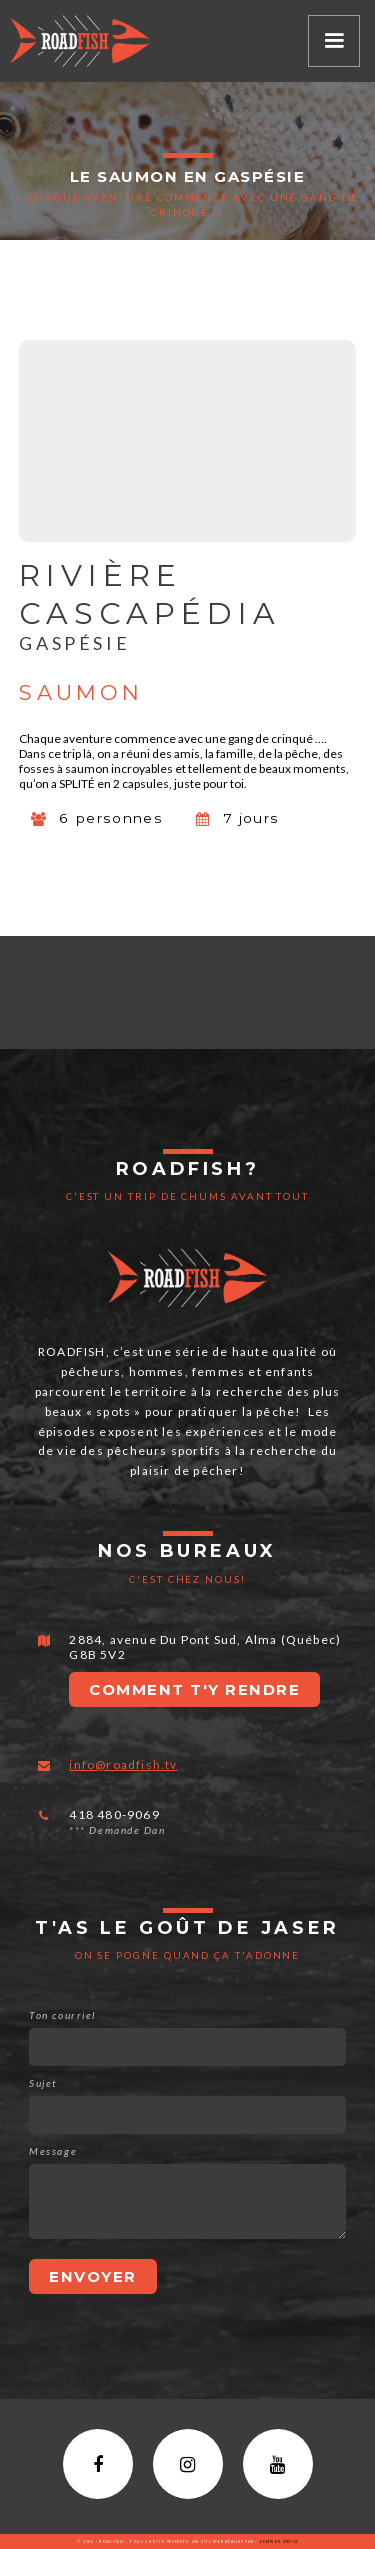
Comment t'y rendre (194, 1689)
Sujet (43, 2083)
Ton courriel (62, 2015)
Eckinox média (277, 2541)
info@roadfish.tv (123, 1764)
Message (53, 2151)
